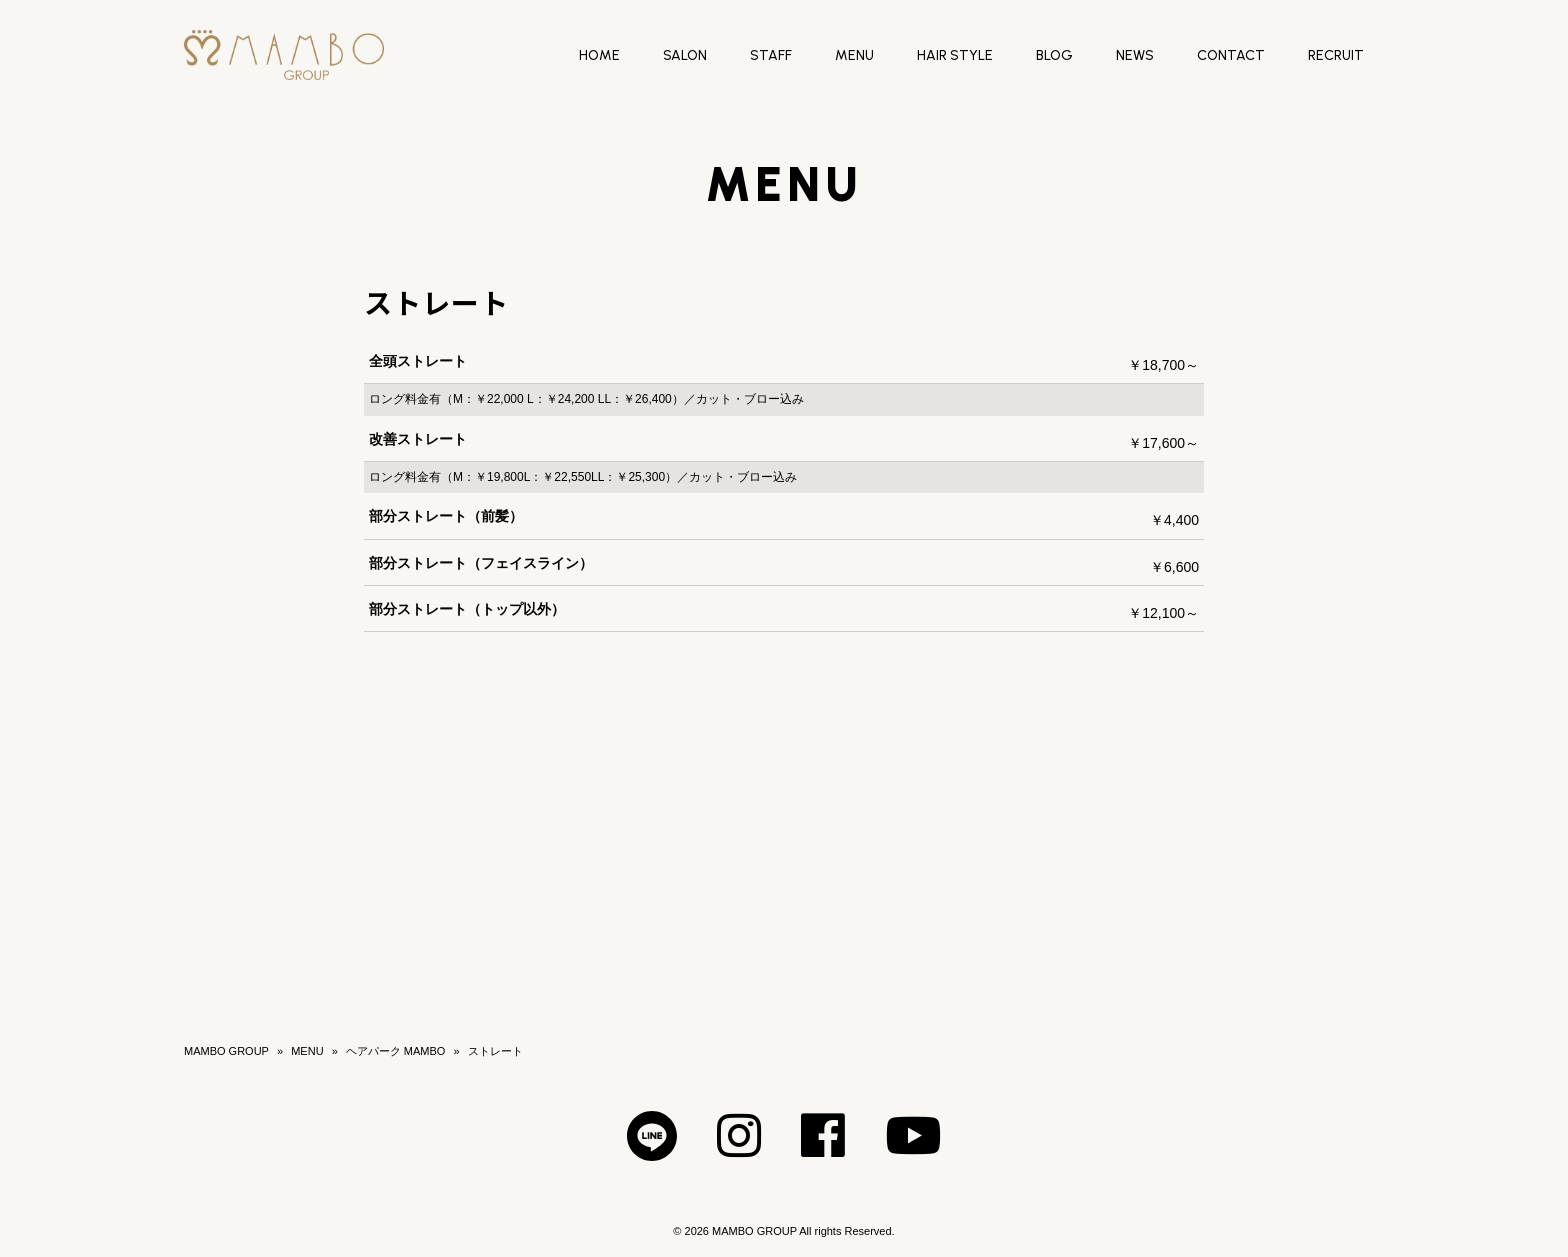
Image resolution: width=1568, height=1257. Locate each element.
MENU (307, 1051)
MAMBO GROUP (226, 1051)
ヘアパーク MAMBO (396, 1051)
